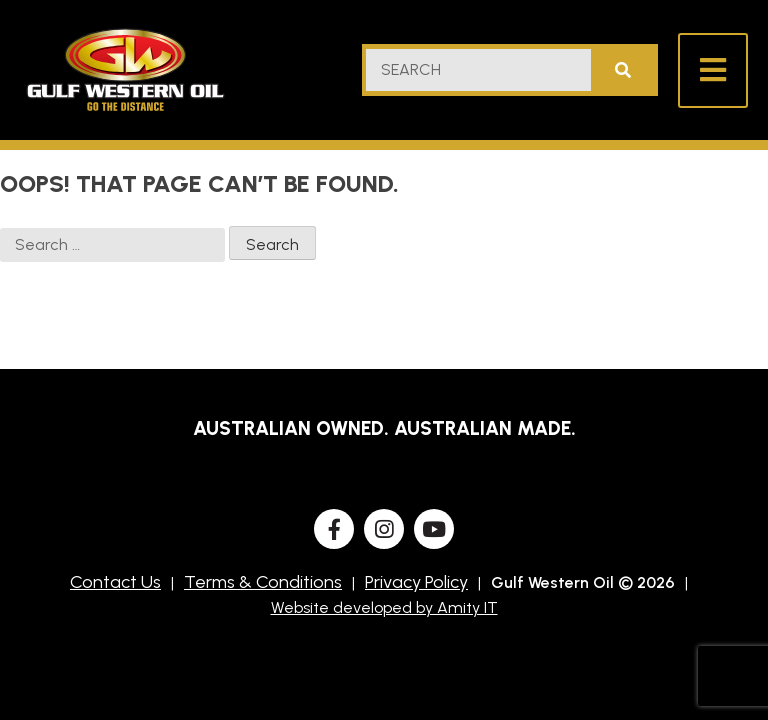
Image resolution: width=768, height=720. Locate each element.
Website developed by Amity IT (384, 607)
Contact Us (115, 582)
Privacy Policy (416, 582)
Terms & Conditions (263, 582)
